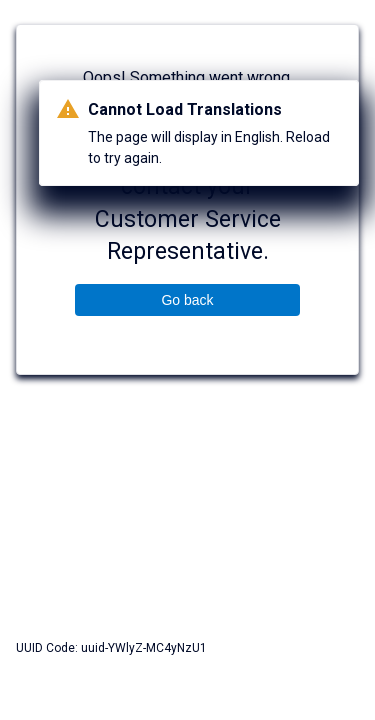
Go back (187, 300)
